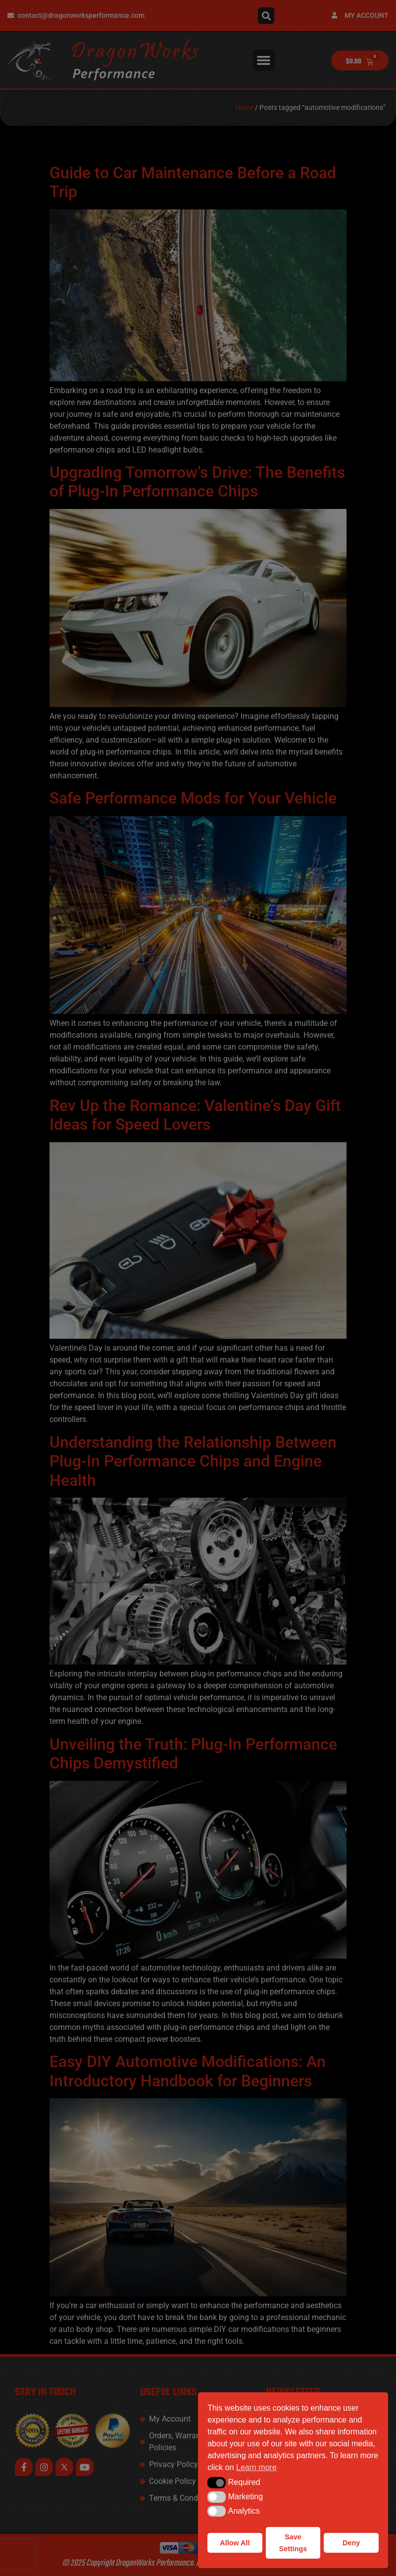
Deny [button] (351, 2543)
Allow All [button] (234, 2543)
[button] (216, 2482)
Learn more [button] (256, 2467)
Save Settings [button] (293, 2543)
